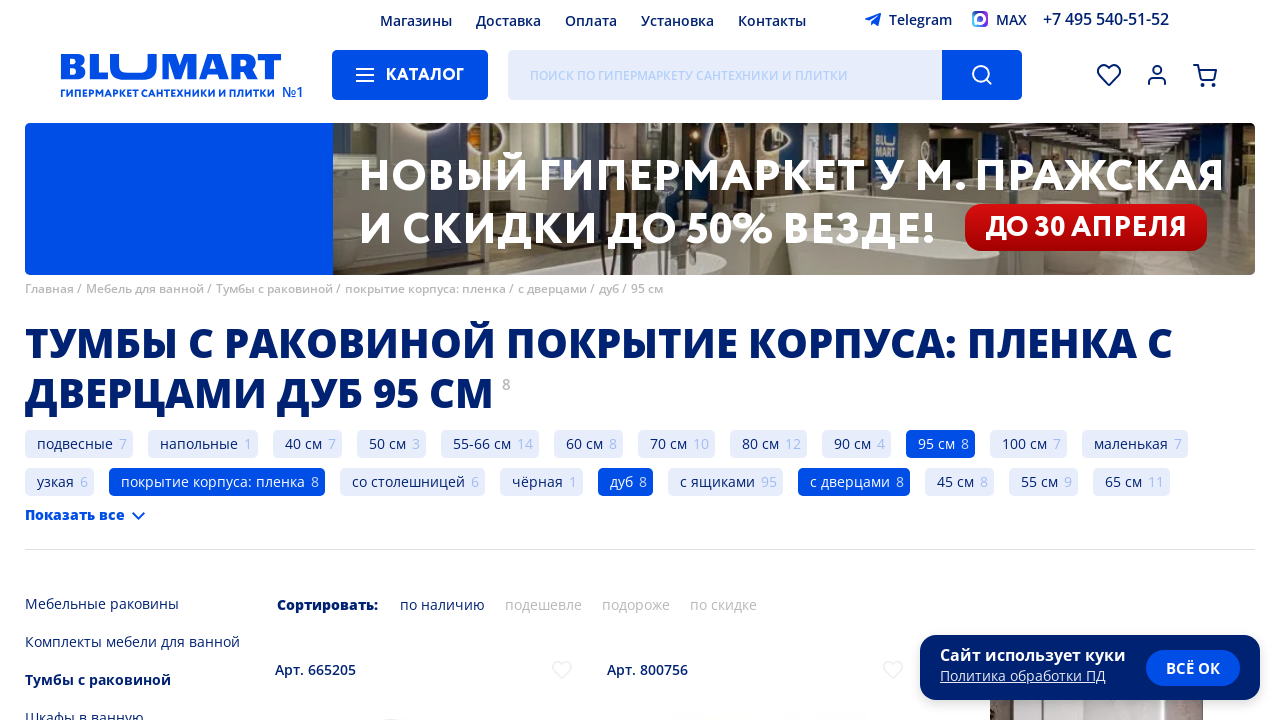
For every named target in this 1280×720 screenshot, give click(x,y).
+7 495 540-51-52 (1106, 19)
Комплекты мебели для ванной (132, 641)
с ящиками (717, 481)
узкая (55, 481)
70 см (668, 443)
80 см (760, 443)
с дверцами (552, 288)
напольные (199, 443)
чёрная (537, 481)
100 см (1024, 443)
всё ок (1193, 668)
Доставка (508, 20)
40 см (303, 443)
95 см (647, 288)
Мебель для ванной (145, 288)
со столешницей (408, 481)
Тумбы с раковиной (274, 288)
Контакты (772, 20)
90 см (852, 443)
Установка (677, 20)
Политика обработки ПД (1023, 675)
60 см (584, 443)
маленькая (1131, 443)
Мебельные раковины (102, 603)
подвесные (75, 443)
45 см (955, 481)
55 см (1039, 481)
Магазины (416, 20)
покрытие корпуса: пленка (425, 288)
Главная (49, 288)
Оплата (591, 20)
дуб (609, 288)
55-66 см (482, 443)
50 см (387, 443)
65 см (1123, 481)
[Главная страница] (171, 75)
